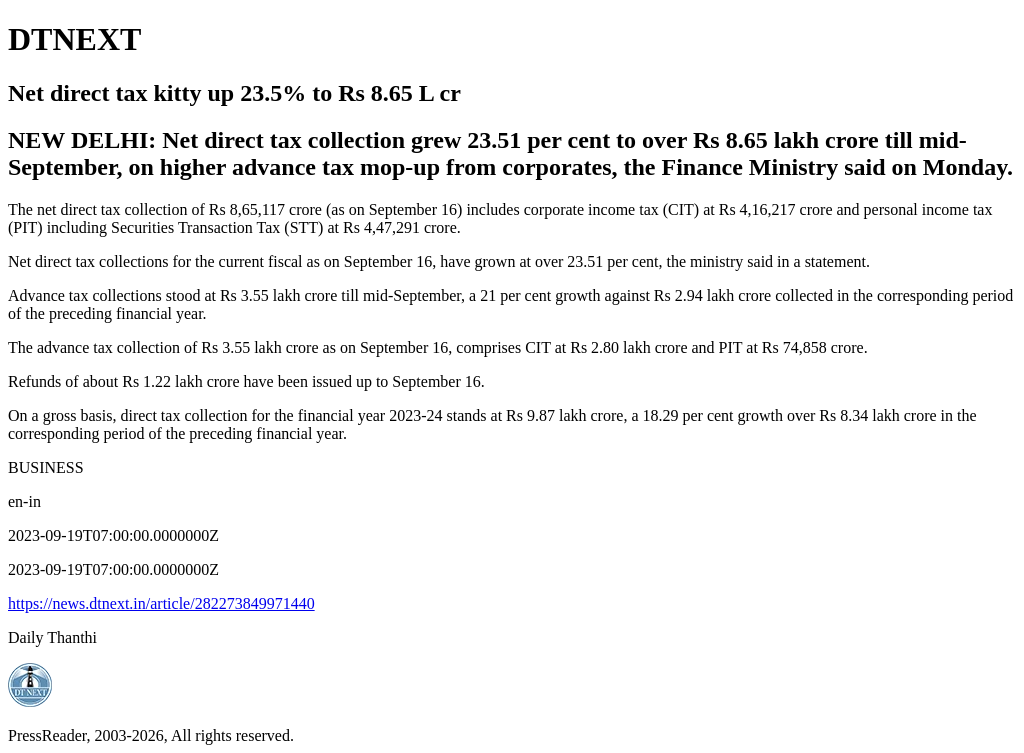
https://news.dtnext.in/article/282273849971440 (161, 603)
